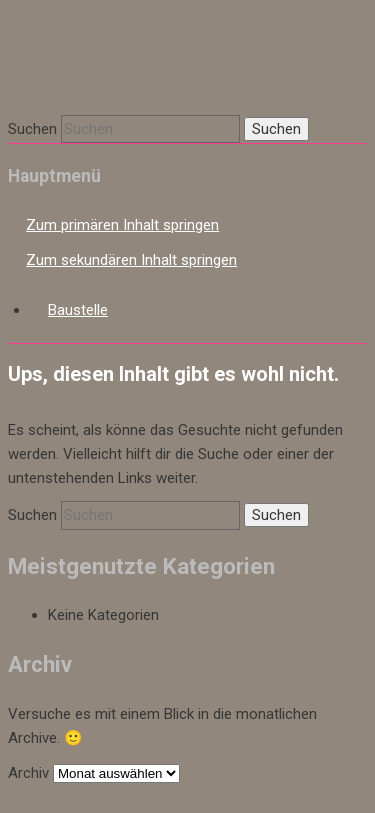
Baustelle (78, 310)
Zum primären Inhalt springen (122, 225)
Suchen (32, 129)
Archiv (28, 773)
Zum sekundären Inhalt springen (131, 260)
